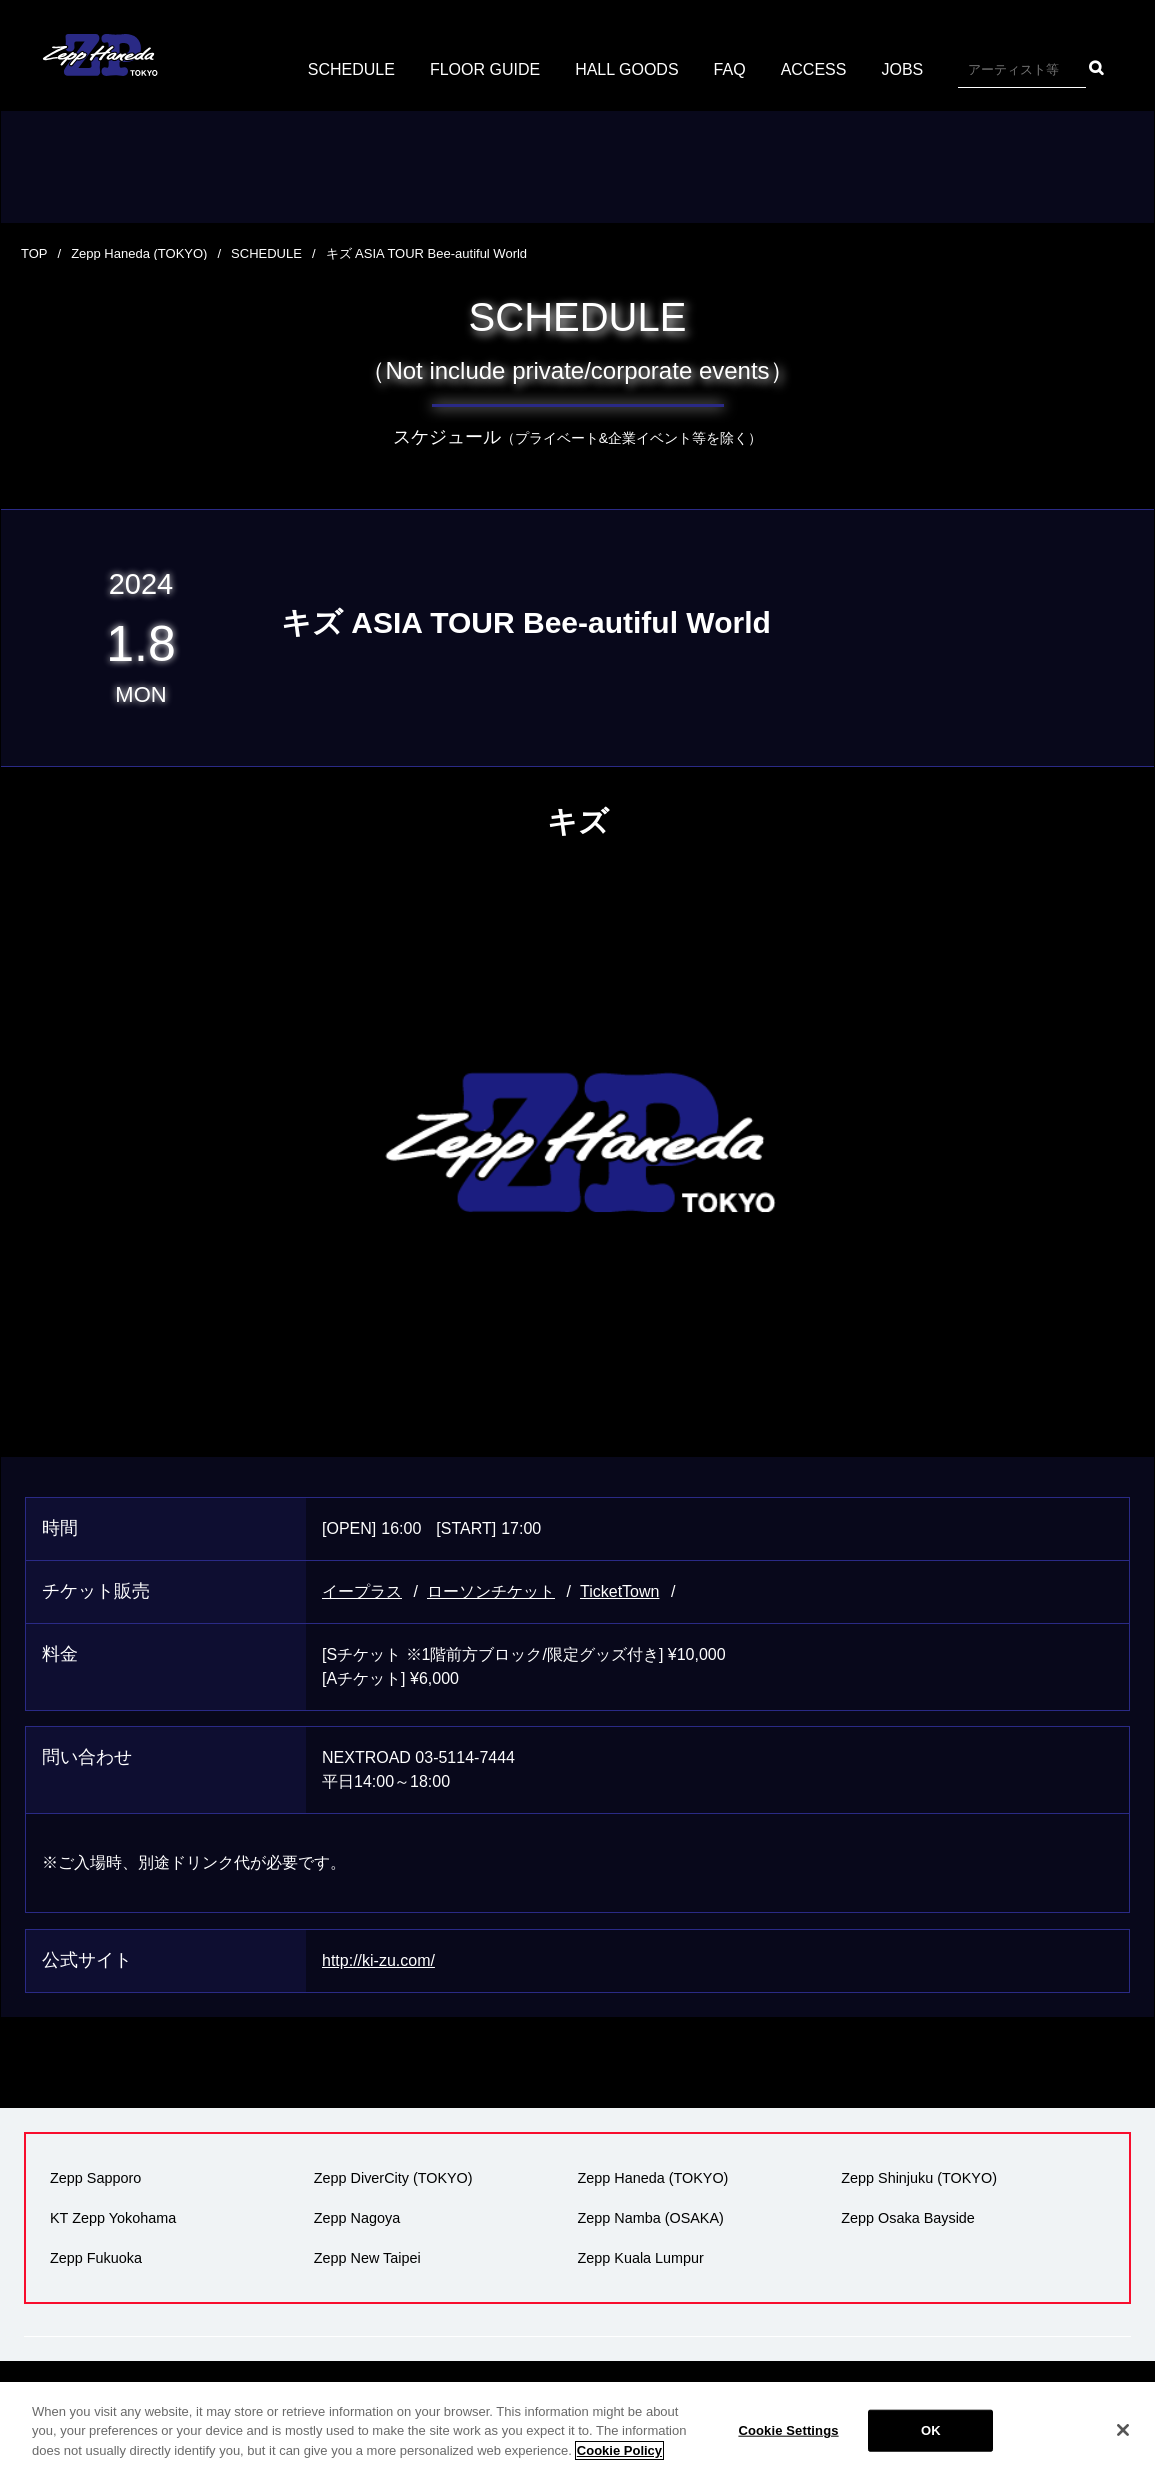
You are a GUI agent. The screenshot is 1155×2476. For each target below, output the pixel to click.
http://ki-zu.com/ (378, 1960)
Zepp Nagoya (357, 2218)
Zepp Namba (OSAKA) (651, 2218)
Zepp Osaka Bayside (908, 2218)
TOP (34, 253)
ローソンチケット (491, 1591)
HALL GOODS (626, 69)
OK (931, 2446)
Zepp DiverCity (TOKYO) (393, 2178)
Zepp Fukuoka (96, 2258)
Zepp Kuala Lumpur (641, 2258)
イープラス (362, 1591)
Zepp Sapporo (95, 2178)
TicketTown (619, 1591)
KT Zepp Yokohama (113, 2218)
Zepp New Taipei (367, 2258)
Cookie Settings (788, 2446)
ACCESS (814, 69)
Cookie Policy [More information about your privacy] (619, 2465)
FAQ (730, 69)
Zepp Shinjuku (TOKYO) (919, 2178)
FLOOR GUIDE (485, 69)
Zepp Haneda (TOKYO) (139, 253)
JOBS (902, 69)
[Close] (1123, 2446)
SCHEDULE (351, 69)
